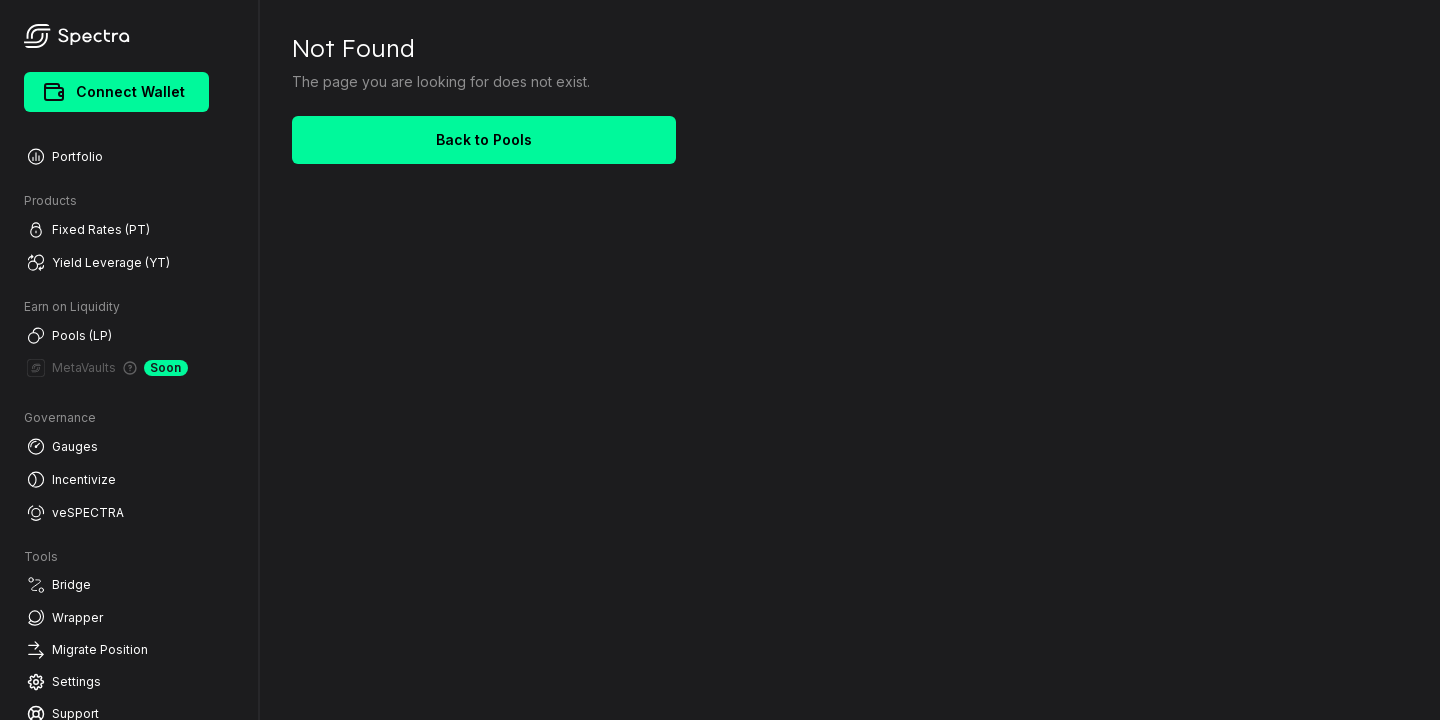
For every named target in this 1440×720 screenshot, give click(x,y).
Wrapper (65, 617)
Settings (64, 682)
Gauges (62, 446)
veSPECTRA (75, 512)
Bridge (59, 585)
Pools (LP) (69, 335)
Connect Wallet (114, 92)
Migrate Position (87, 650)
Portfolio (65, 156)
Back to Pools (484, 139)
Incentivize (71, 479)
